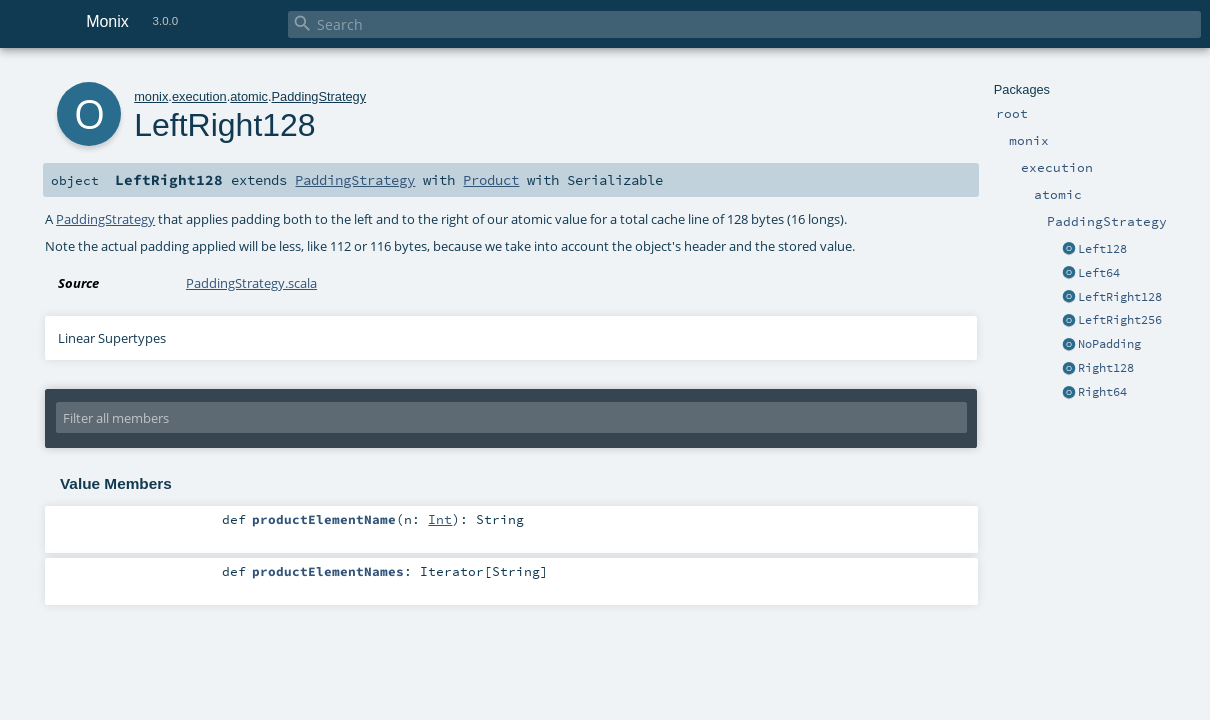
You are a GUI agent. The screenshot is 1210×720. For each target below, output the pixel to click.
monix (151, 96)
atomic (249, 96)
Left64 (1099, 273)
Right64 (1102, 392)
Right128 (1106, 368)
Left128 (1102, 249)
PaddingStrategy (319, 96)
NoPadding (1109, 344)
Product (491, 180)
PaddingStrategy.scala (251, 283)
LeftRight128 (1120, 297)
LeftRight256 (1120, 320)
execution (199, 96)
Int (440, 519)
